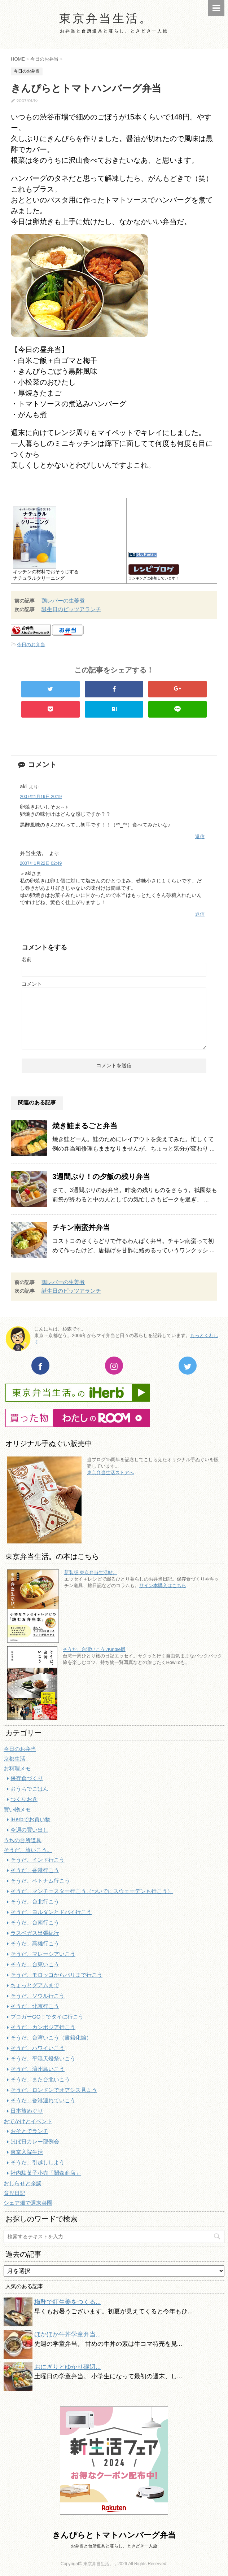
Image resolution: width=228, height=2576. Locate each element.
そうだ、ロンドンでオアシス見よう (53, 2090)
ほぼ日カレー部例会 (34, 2141)
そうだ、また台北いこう (40, 2079)
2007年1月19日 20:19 (41, 796)
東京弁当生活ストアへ (110, 1472)
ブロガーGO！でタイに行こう (47, 2017)
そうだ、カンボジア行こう (42, 2027)
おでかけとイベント (28, 2121)
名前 (27, 959)
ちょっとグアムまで (34, 1985)
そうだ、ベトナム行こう (40, 1881)
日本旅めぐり (26, 2111)
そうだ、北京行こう (34, 2006)
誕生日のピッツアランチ (71, 609)
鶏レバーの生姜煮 (63, 600)
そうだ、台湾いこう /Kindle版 (94, 1649)
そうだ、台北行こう (34, 1901)
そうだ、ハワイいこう (37, 2048)
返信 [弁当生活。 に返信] (200, 914)
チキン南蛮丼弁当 (81, 1227)
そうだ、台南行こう (34, 1922)
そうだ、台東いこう (34, 1964)
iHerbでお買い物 (30, 1819)
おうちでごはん (29, 1789)
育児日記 (14, 2193)
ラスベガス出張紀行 (34, 1933)
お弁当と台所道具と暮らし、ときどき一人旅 (114, 2546)
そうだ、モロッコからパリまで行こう (56, 1975)
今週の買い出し (29, 1830)
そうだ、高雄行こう (34, 1943)
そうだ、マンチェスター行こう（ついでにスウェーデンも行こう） (91, 1891)
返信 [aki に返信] (200, 836)
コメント (32, 984)
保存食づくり (26, 1778)
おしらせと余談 (22, 2183)
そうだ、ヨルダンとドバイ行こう (51, 1912)
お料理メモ (17, 1768)
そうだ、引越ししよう (37, 2162)
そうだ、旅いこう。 (28, 1850)
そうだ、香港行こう (34, 1870)
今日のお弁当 (31, 644)
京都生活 (14, 1759)
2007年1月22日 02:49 (41, 863)
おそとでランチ (29, 2131)
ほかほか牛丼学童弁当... (67, 2334)
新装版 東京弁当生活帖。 (90, 1572)
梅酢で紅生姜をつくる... (67, 2302)
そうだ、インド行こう (37, 1860)
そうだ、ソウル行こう (37, 1996)
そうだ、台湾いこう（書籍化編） (51, 2037)
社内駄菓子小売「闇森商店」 (45, 2173)
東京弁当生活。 (106, 19)
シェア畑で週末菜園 (28, 2203)
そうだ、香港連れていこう (42, 2100)
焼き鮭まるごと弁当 (84, 1126)
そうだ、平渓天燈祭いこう (42, 2058)
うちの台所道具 (22, 1840)
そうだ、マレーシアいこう (42, 1954)
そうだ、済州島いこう (37, 2069)
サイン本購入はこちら (162, 1585)
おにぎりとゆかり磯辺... (67, 2366)
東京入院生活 (26, 2152)
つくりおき (24, 1799)
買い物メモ (17, 1809)
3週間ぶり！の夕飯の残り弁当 (101, 1176)
